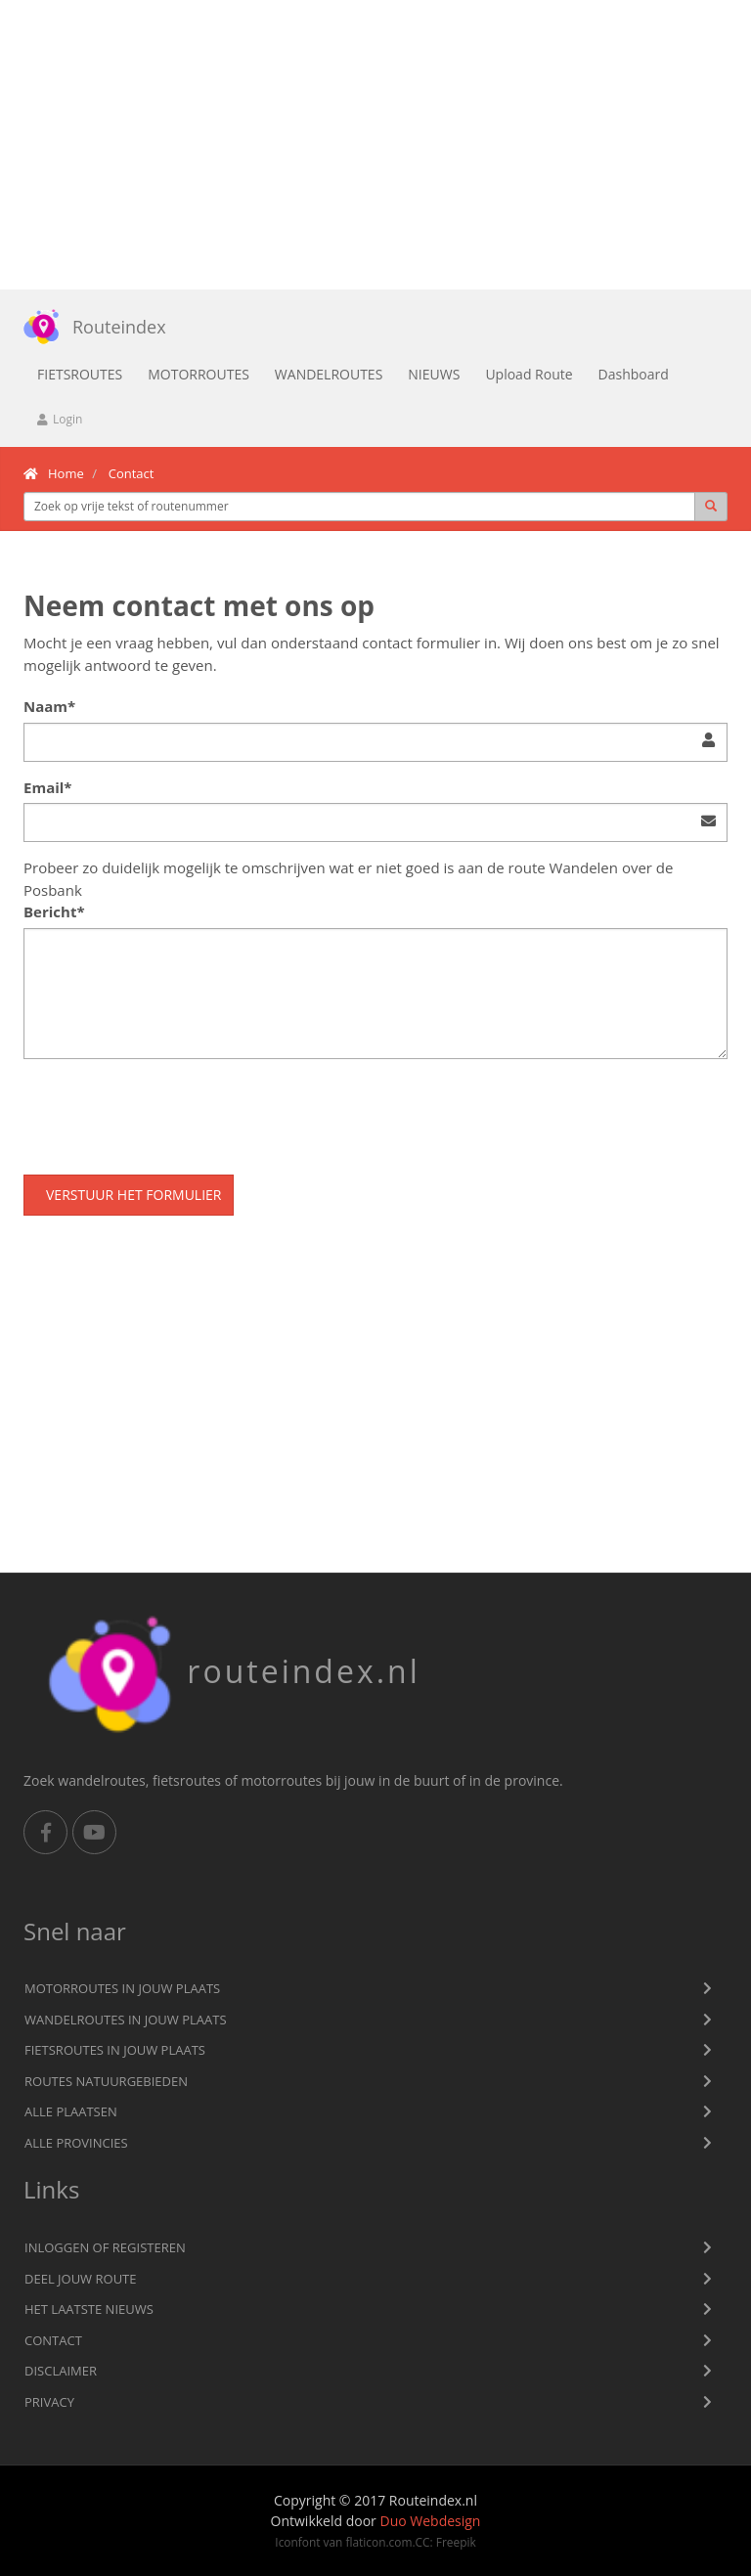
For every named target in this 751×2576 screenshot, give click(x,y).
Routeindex (88, 326)
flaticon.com (378, 2542)
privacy (49, 2402)
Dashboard (633, 374)
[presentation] (172, 1112)
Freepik (456, 2542)
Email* (47, 787)
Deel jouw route (80, 2278)
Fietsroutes (79, 374)
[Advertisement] (375, 145)
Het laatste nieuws (89, 2309)
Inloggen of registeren (105, 2247)
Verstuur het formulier (133, 1194)
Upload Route (528, 374)
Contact (53, 2340)
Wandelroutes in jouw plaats (125, 2019)
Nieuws (434, 374)
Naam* (49, 706)
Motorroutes (198, 374)
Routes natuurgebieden (106, 2081)
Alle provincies (76, 2143)
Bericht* (54, 911)
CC (423, 2542)
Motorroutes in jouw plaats (122, 1988)
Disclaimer (60, 2370)
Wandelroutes (328, 374)
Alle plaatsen (70, 2111)
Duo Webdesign (429, 2520)
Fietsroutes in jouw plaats (114, 2050)
